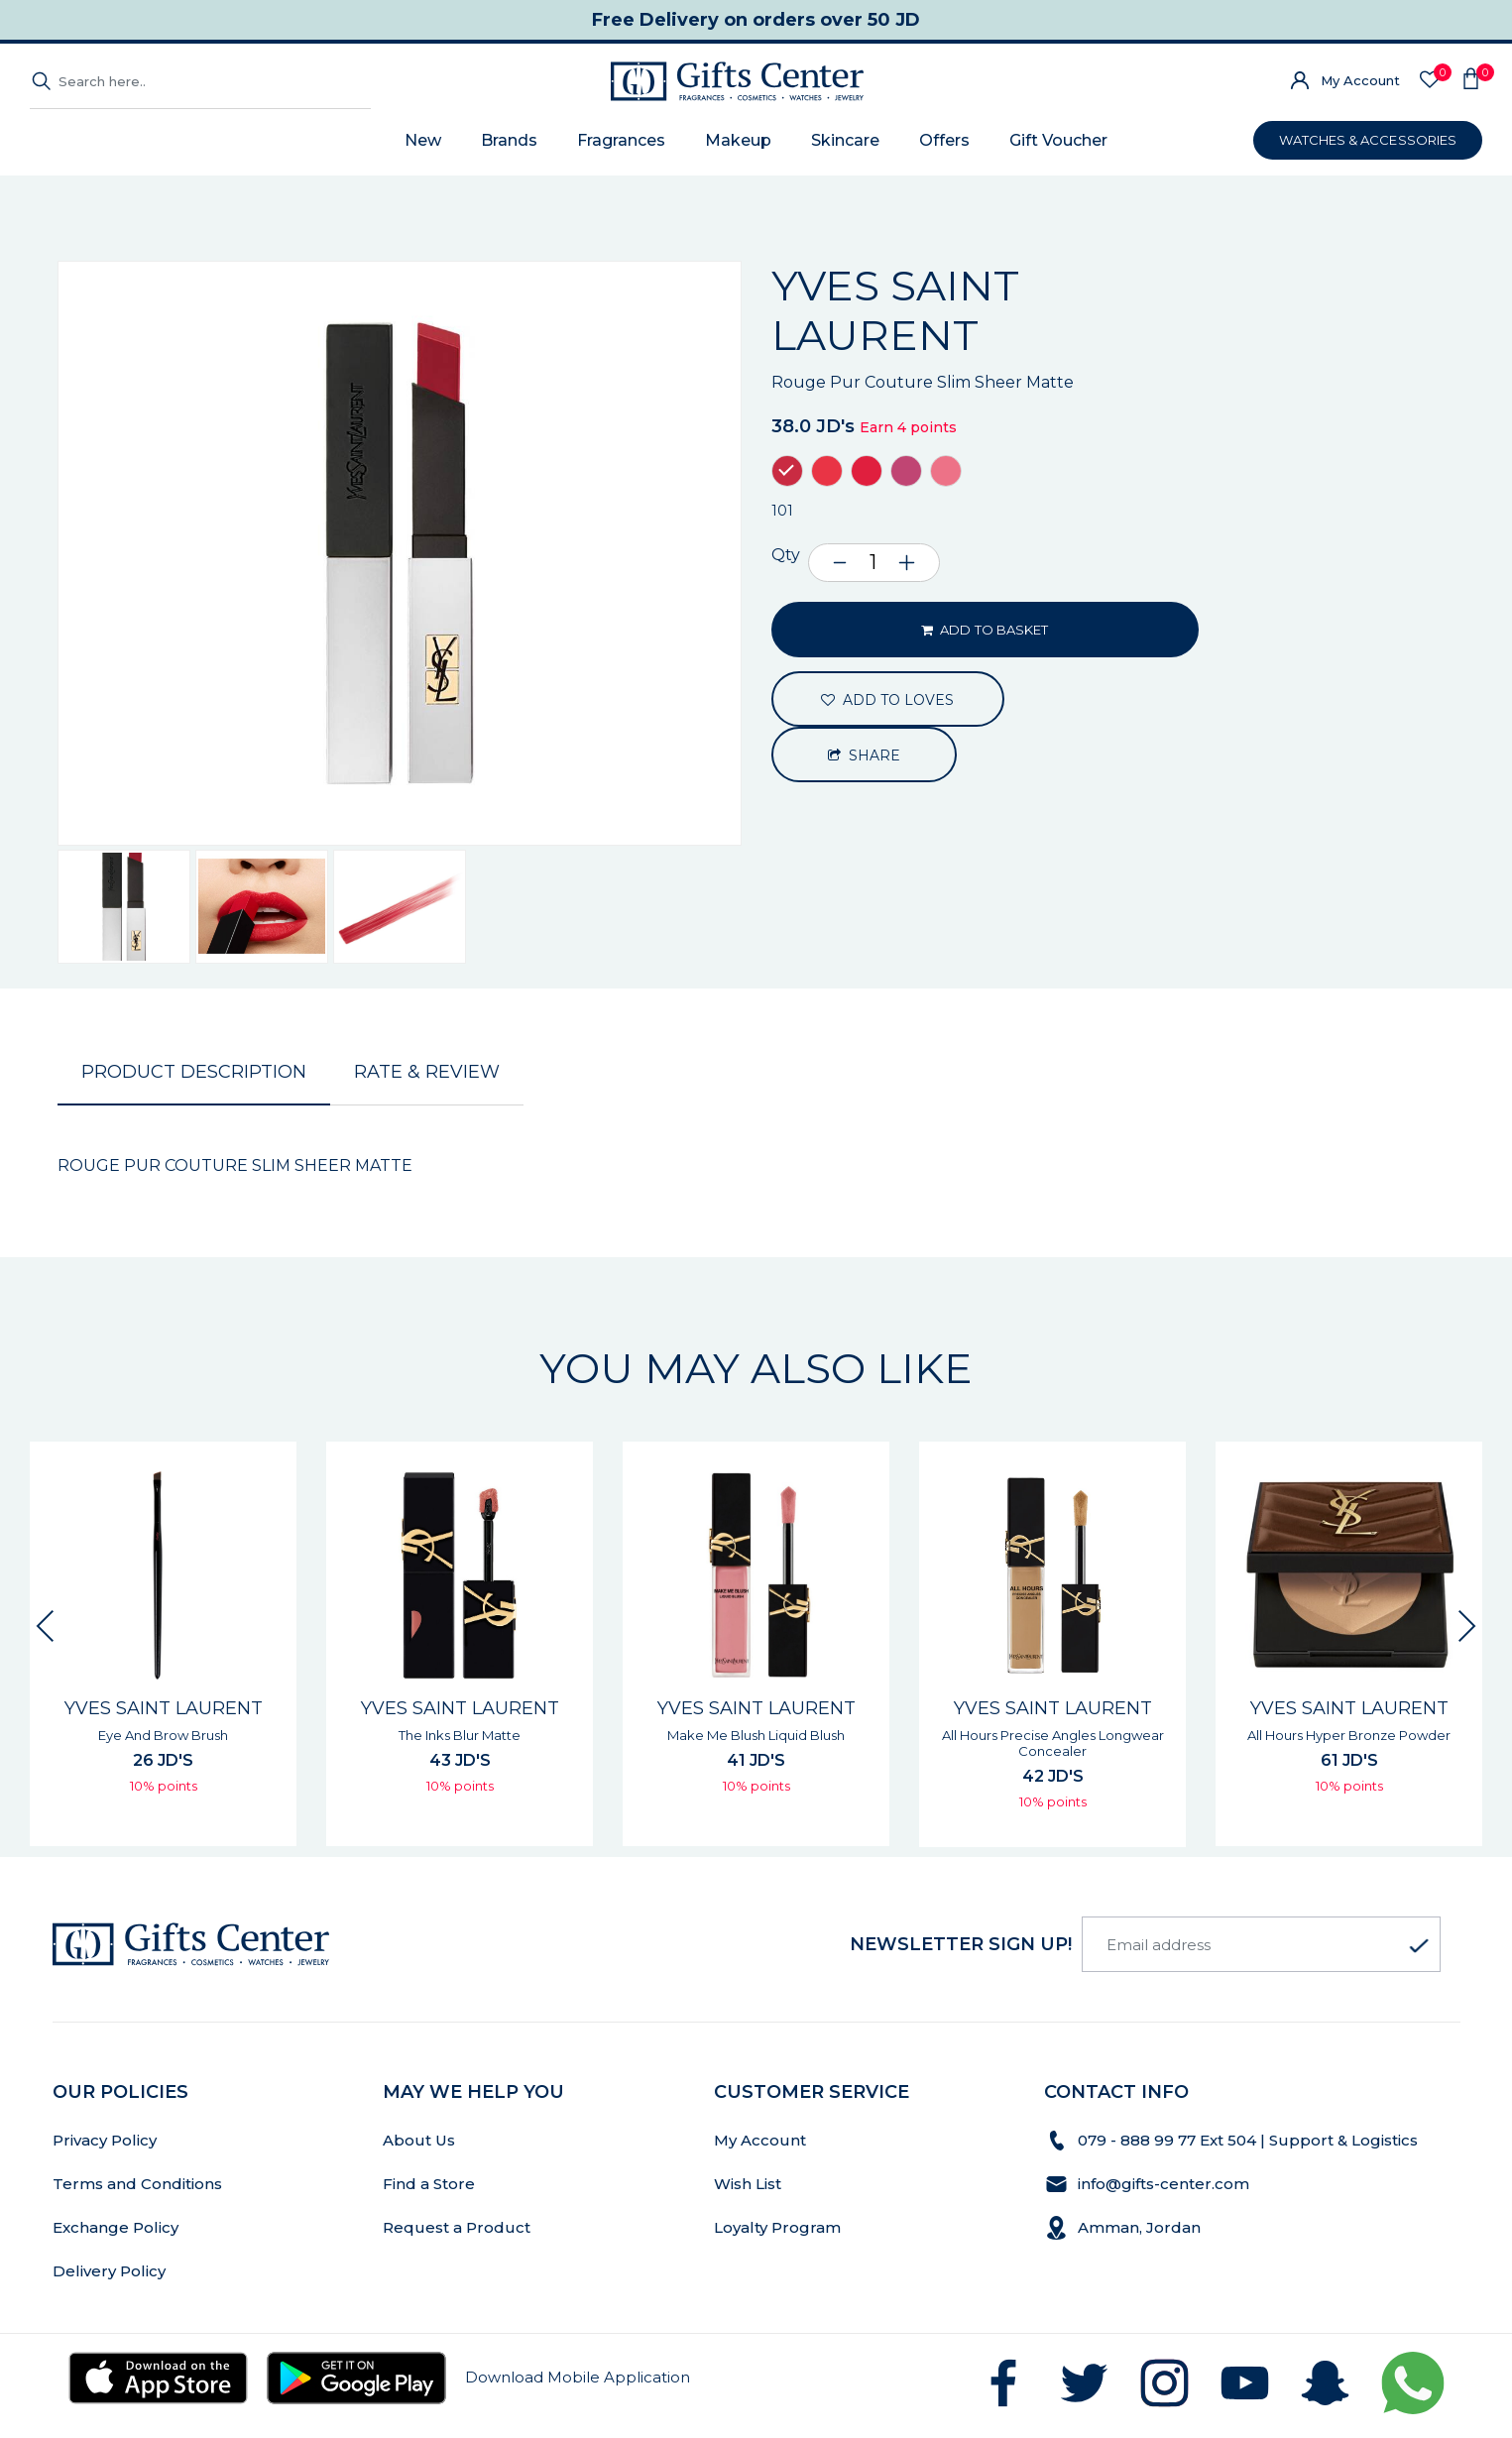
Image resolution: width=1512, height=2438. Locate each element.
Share (864, 755)
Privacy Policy (105, 2140)
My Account (1360, 80)
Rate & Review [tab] (427, 1072)
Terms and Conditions (137, 2183)
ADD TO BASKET (984, 630)
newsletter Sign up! (961, 1944)
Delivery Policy (109, 2271)
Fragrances (621, 140)
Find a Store (429, 2183)
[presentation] (45, 1626)
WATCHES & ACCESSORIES (1367, 140)
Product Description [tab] (193, 1072)
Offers (944, 140)
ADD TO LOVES (888, 700)
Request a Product (456, 2227)
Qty (785, 554)
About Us (419, 2140)
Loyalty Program (777, 2227)
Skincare (845, 140)
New (423, 140)
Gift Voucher (1058, 140)
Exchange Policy (115, 2227)
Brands (509, 140)
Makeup (738, 140)
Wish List (747, 2183)
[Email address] (1261, 1944)
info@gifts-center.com (1163, 2183)
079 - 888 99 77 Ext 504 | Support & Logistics (1250, 2140)
